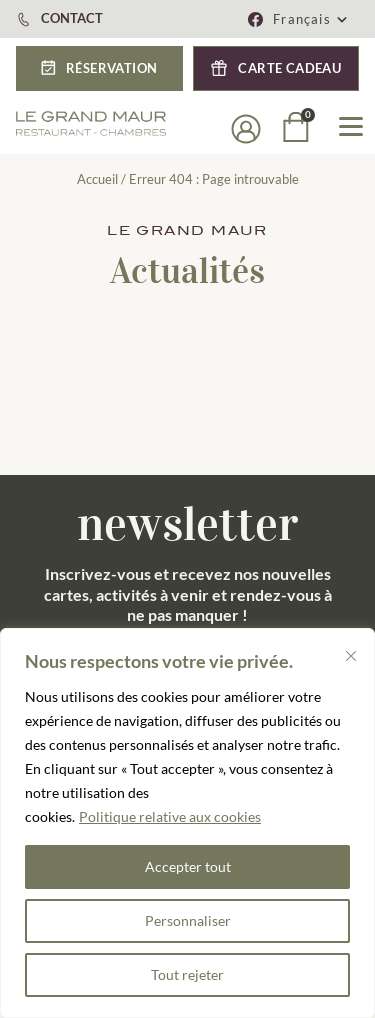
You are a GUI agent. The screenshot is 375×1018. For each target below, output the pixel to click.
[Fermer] (351, 656)
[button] (311, 19)
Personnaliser (188, 920)
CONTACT (72, 18)
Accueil (97, 179)
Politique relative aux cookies (170, 816)
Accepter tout (188, 866)
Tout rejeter (187, 974)
